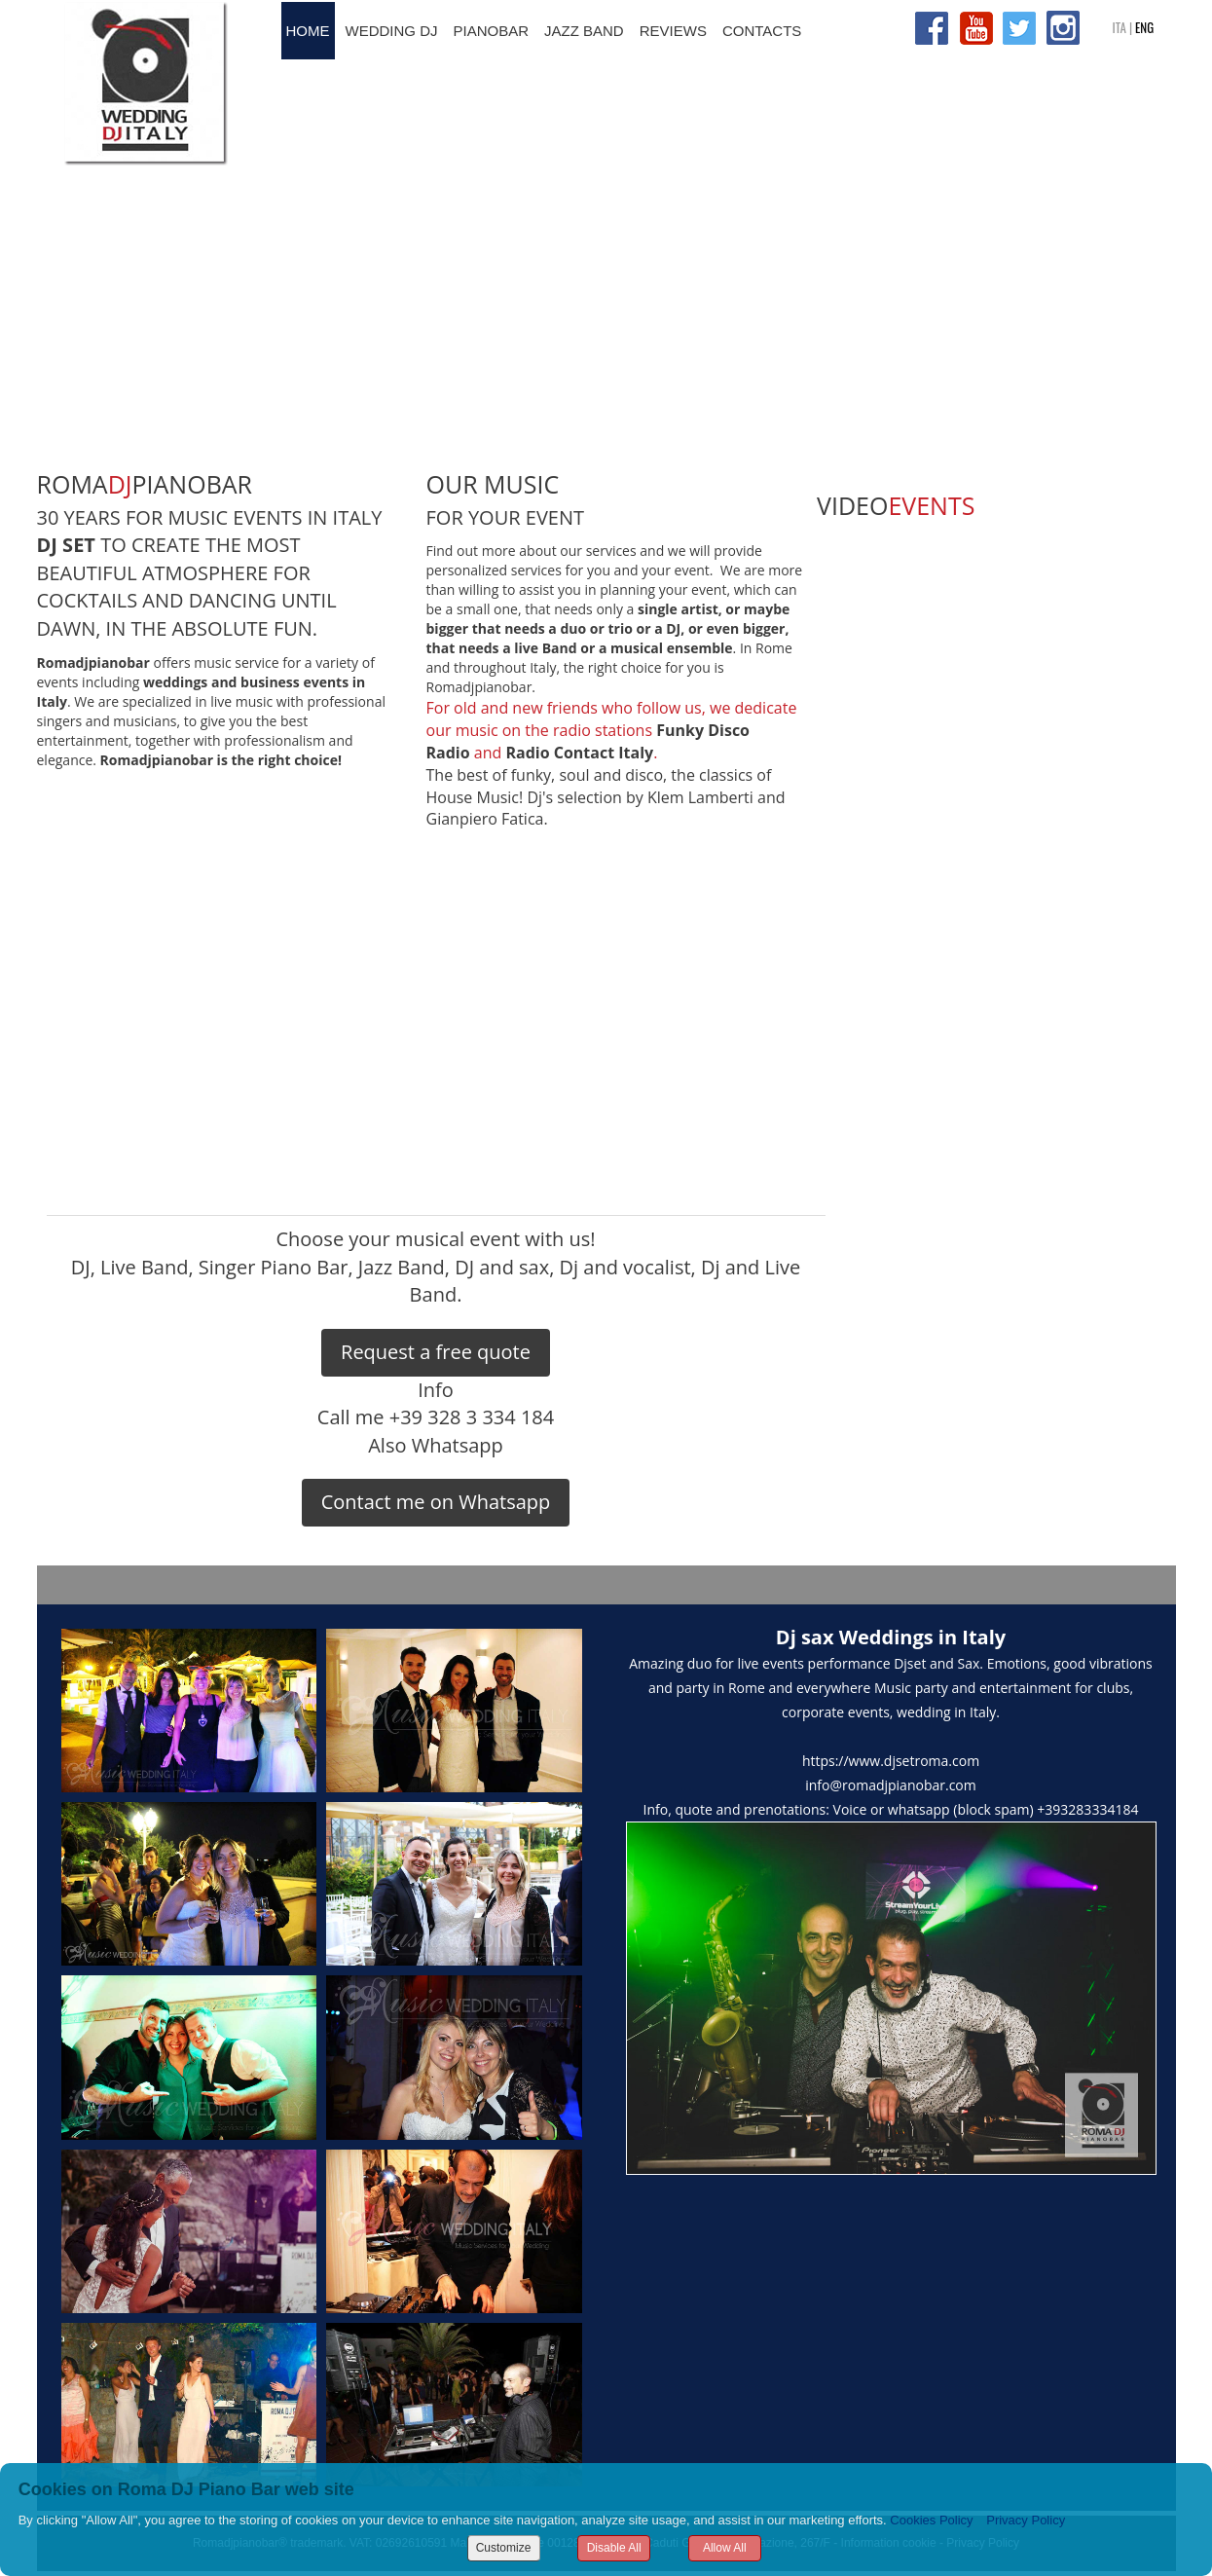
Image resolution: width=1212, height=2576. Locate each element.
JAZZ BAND (584, 30)
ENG (1144, 27)
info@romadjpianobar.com (890, 1785)
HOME (308, 30)
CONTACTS (761, 30)
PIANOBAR (492, 30)
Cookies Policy (931, 2520)
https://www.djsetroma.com (890, 1760)
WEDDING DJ (392, 30)
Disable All (614, 2548)
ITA (1119, 27)
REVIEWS (673, 30)
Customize (504, 2548)
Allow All (725, 2548)
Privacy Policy (1025, 2520)
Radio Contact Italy (579, 752)
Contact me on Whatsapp (436, 1502)
